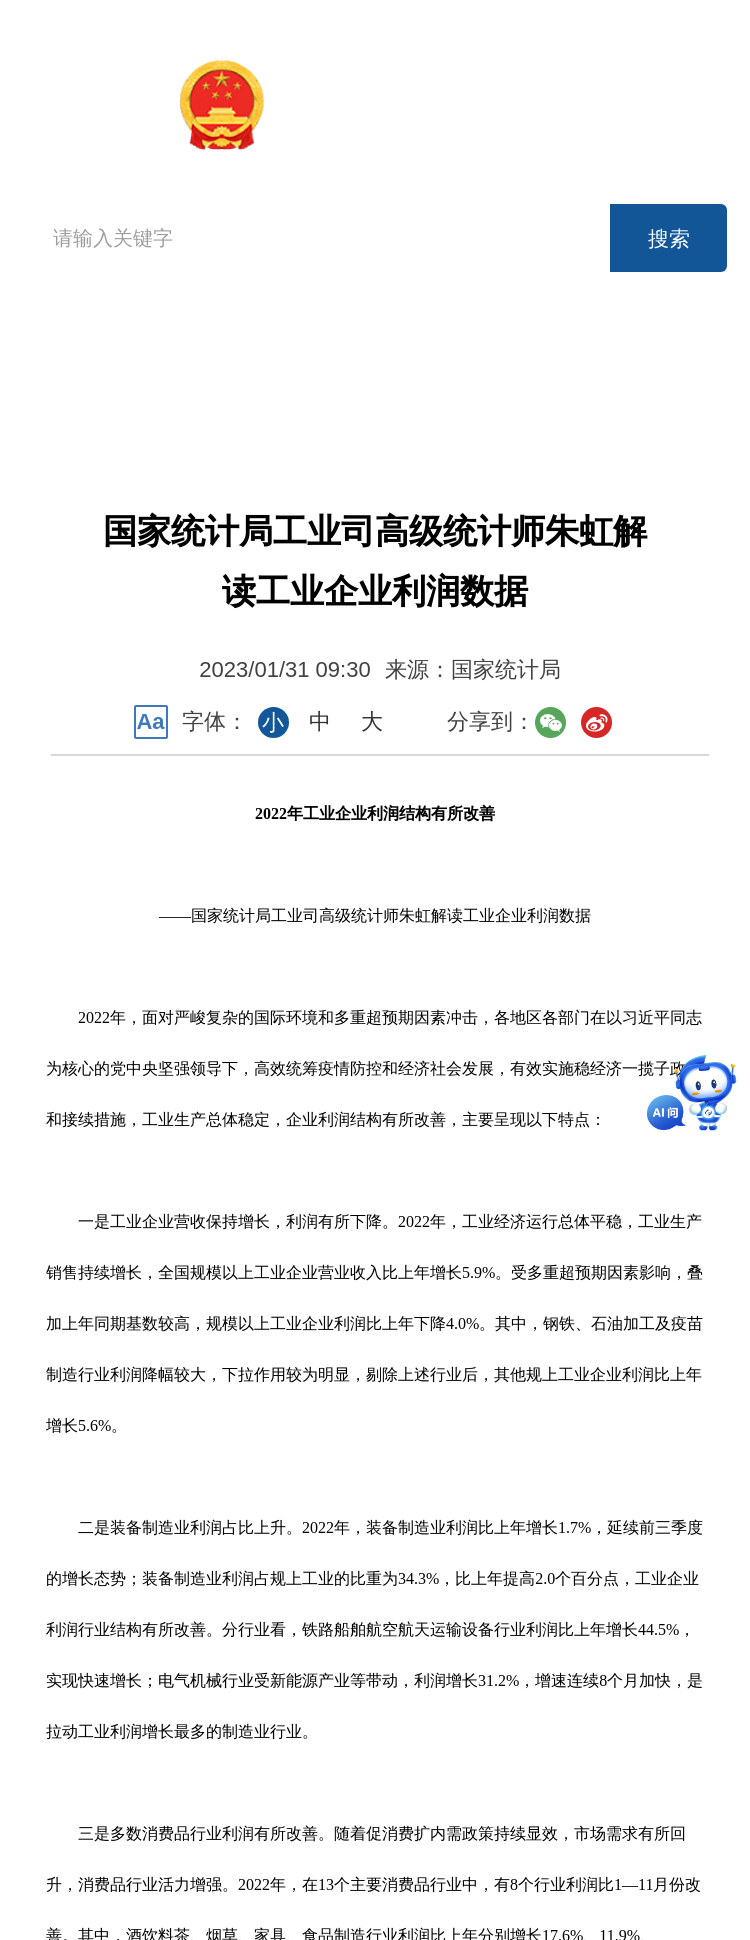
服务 (235, 401)
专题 (636, 401)
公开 (636, 356)
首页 (75, 376)
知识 (502, 401)
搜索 (669, 238)
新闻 (369, 356)
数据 (502, 356)
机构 (235, 356)
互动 (369, 401)
